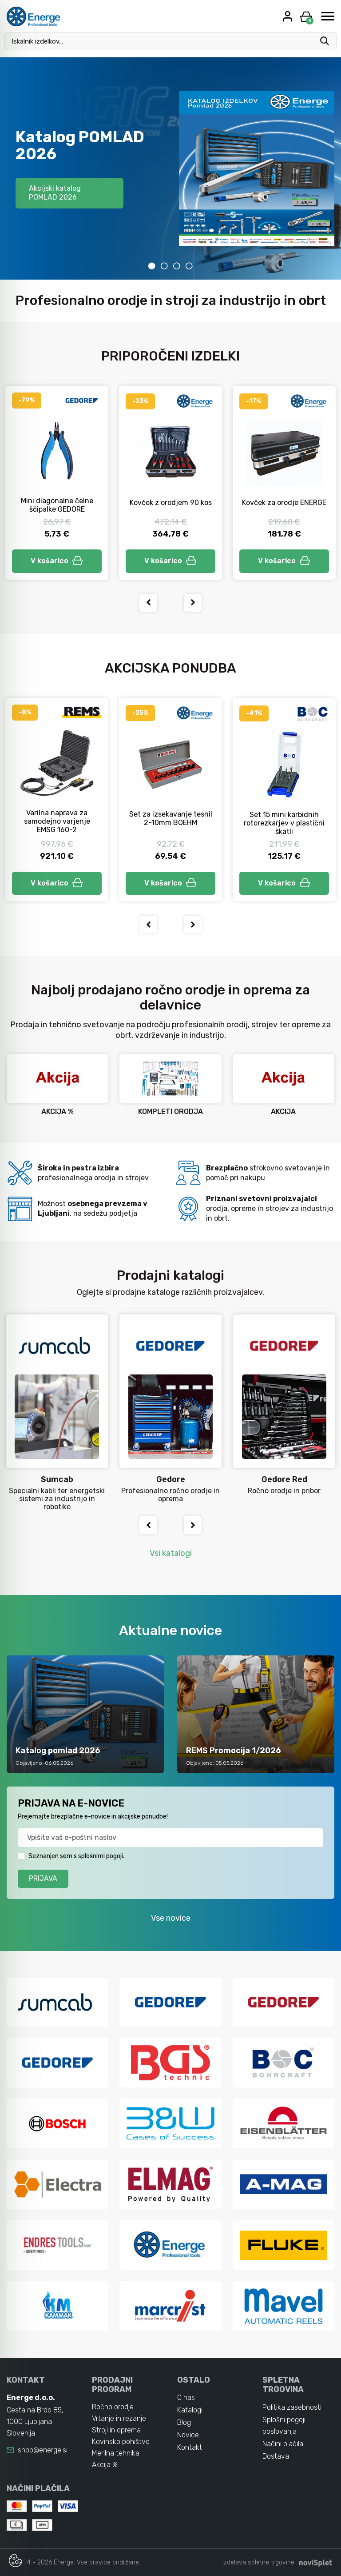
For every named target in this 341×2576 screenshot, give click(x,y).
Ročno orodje (113, 2407)
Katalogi (189, 2410)
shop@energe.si (42, 2450)
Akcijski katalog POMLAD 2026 (55, 193)
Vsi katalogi (171, 1553)
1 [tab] (152, 265)
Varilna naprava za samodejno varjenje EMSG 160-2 (57, 821)
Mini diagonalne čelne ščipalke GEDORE (57, 505)
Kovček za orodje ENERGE (284, 502)
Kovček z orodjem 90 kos (171, 502)
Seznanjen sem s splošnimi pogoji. (76, 1856)
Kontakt (189, 2447)
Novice (188, 2435)
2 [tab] (164, 265)
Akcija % (105, 2464)
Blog (184, 2422)
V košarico (57, 561)
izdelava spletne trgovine (258, 2562)
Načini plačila (282, 2444)
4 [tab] (189, 265)
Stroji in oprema (116, 2430)
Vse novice (170, 1918)
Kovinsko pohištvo (121, 2441)
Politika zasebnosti (291, 2407)
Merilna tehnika (115, 2453)
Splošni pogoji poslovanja (283, 2426)
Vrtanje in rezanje (119, 2418)
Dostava (275, 2456)
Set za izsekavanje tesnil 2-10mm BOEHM (170, 818)
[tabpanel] (170, 168)
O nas (186, 2397)
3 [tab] (176, 265)
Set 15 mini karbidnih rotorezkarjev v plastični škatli (284, 823)
